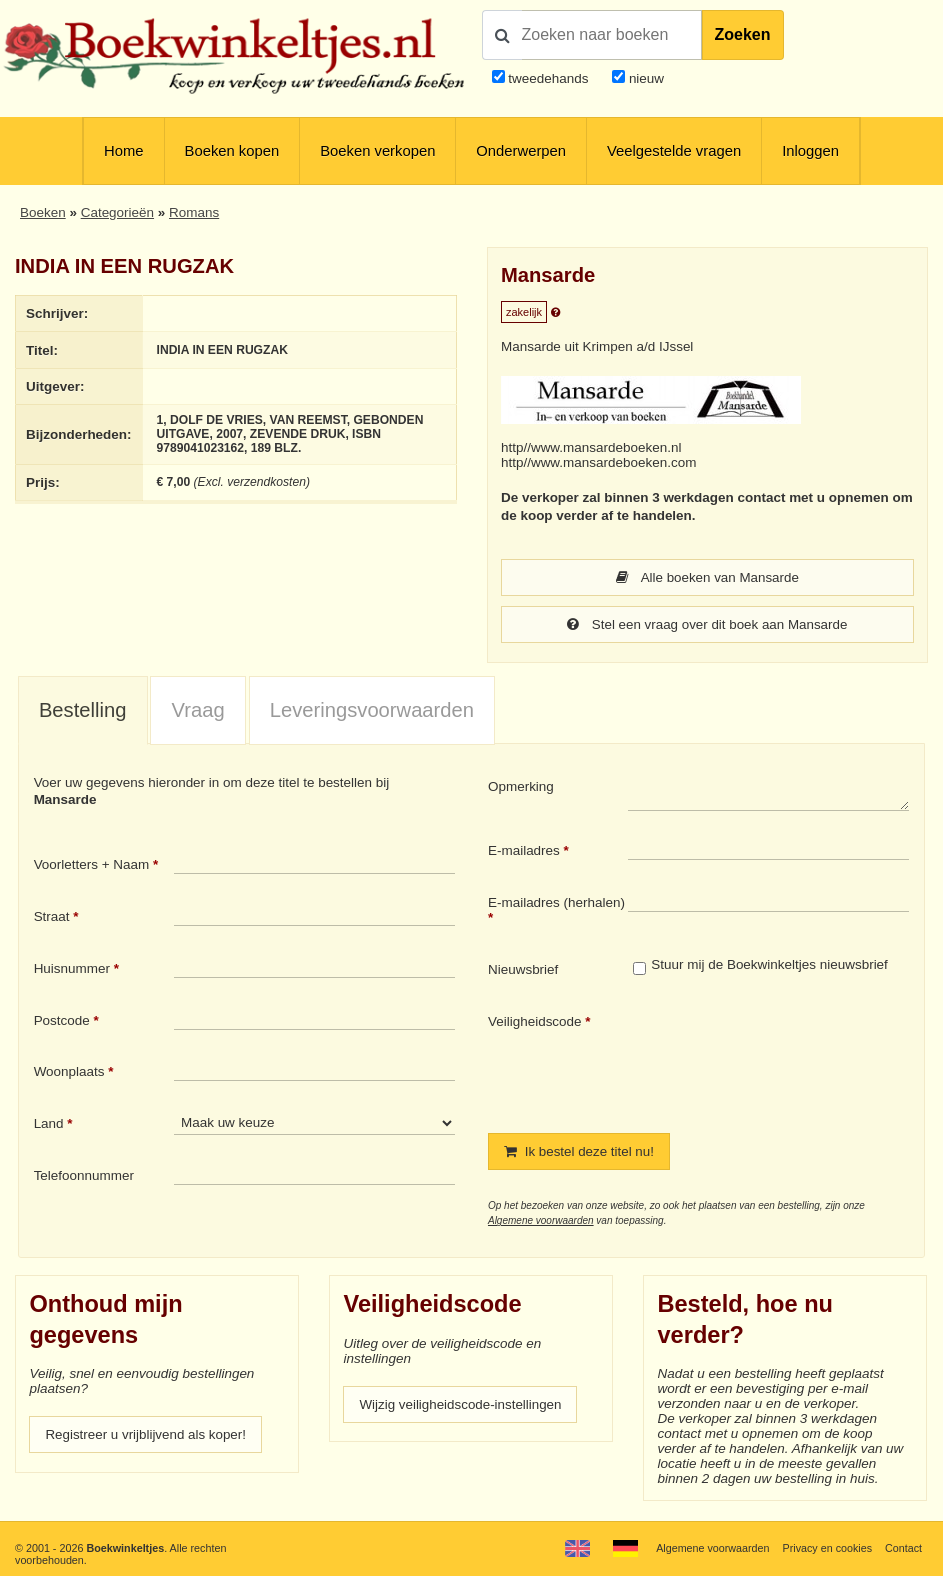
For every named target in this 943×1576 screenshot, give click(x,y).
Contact (903, 1548)
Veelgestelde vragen (674, 151)
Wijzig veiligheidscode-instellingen (461, 1404)
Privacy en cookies (827, 1548)
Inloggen (810, 151)
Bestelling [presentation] (83, 710)
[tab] (83, 711)
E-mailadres (524, 850)
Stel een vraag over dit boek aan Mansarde (707, 624)
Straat (52, 916)
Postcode (62, 1020)
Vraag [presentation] (198, 710)
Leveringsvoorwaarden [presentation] (372, 710)
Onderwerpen (521, 151)
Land (49, 1123)
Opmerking (521, 786)
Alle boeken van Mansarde (707, 577)
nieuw (644, 78)
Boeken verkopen (377, 151)
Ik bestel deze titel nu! (580, 1151)
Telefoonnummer (84, 1175)
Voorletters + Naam (92, 864)
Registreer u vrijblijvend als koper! (146, 1434)
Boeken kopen (232, 151)
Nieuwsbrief (523, 969)
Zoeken (743, 34)
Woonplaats (69, 1071)
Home (123, 151)
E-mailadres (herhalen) (556, 902)
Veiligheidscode (535, 1021)
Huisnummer (72, 968)
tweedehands (548, 78)
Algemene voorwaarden (541, 1220)
